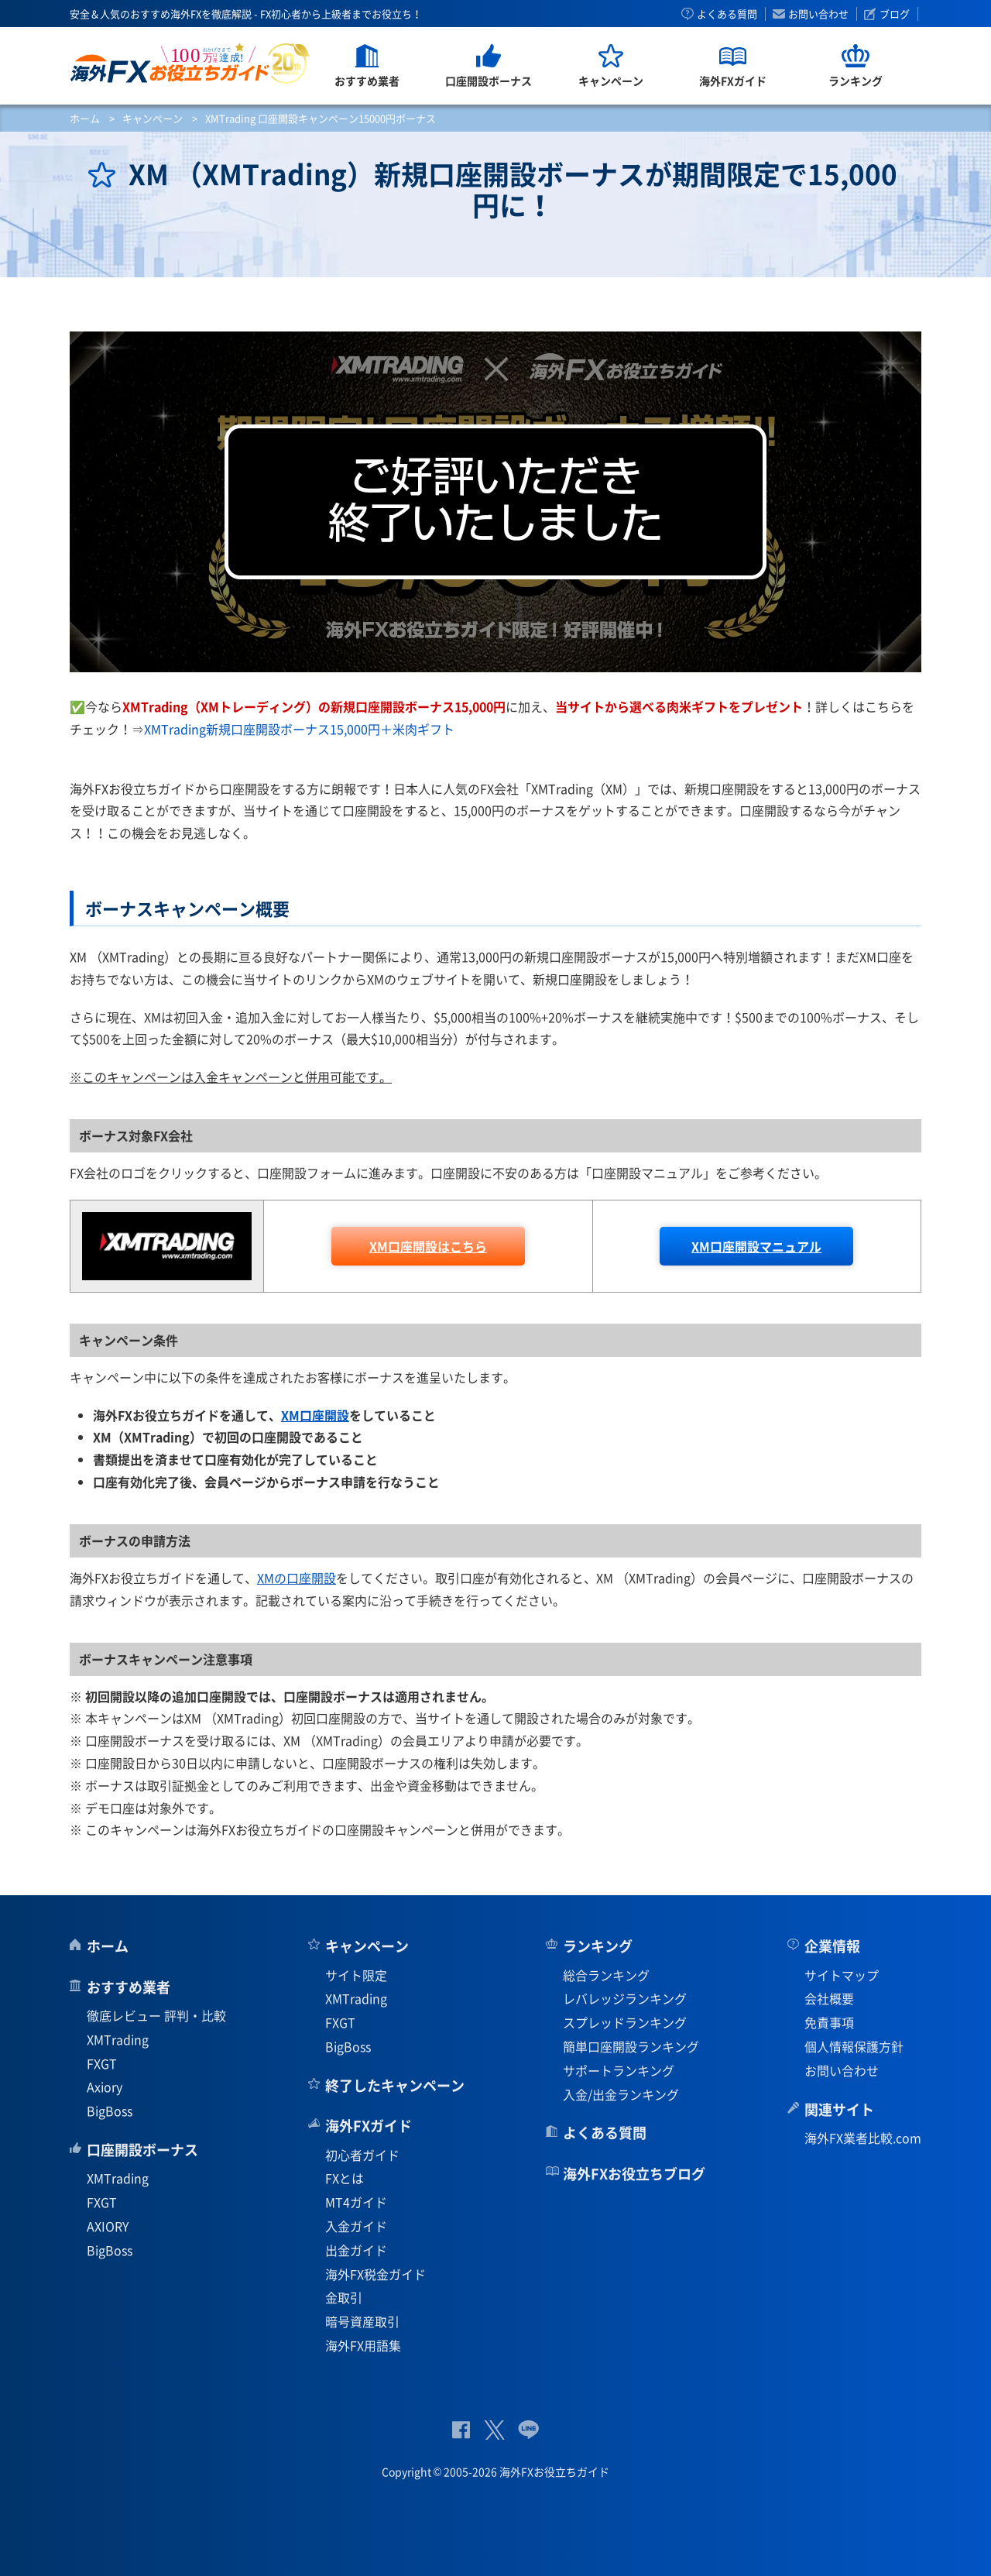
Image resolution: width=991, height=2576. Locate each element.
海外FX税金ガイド (375, 2274)
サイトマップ (841, 1975)
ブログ (895, 14)
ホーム (85, 118)
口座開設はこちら (428, 1246)
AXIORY (108, 2226)
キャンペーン (152, 118)
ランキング (598, 1945)
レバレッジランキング (625, 1998)
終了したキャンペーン (395, 2085)
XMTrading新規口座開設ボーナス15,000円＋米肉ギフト (299, 729)
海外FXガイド (368, 2125)
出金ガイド (356, 2250)
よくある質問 (727, 14)
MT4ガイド (356, 2202)
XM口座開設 (315, 1415)
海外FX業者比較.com (862, 2137)
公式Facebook (461, 2430)
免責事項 (829, 2022)
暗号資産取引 (362, 2321)
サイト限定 (356, 1975)
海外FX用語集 (363, 2345)
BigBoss (109, 2110)
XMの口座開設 (296, 1577)
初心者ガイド (362, 2154)
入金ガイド (356, 2226)
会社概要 (829, 1998)
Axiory (104, 2086)
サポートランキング (618, 2070)
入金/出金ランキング (621, 2094)
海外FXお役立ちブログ (634, 2173)
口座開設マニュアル (756, 1246)
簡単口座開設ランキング (631, 2046)
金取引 (343, 2297)
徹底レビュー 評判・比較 (156, 2015)
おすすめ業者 (128, 1987)
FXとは (344, 2178)
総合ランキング (606, 1975)
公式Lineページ (528, 2430)
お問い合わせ (818, 14)
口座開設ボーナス (142, 2149)
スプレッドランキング (625, 2022)
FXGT (102, 2063)
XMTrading (118, 2039)
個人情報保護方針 (854, 2046)
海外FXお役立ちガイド (190, 63)
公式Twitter (494, 2430)
